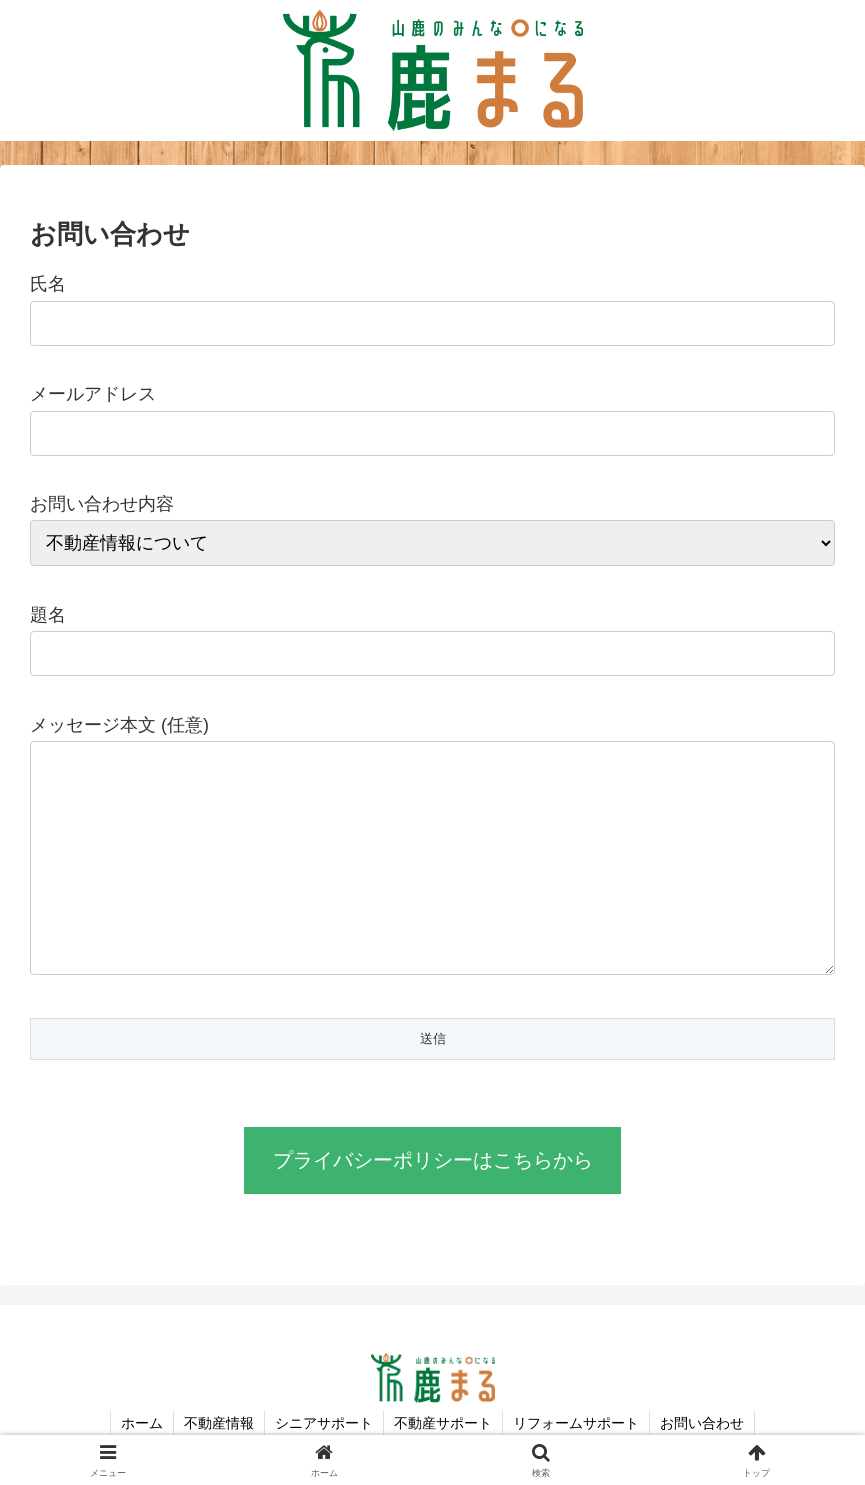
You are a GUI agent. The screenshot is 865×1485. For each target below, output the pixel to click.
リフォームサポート (576, 1423)
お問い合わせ (702, 1423)
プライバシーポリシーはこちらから (433, 1160)
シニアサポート (324, 1423)
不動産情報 (219, 1423)
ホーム (142, 1423)
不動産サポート (443, 1423)
